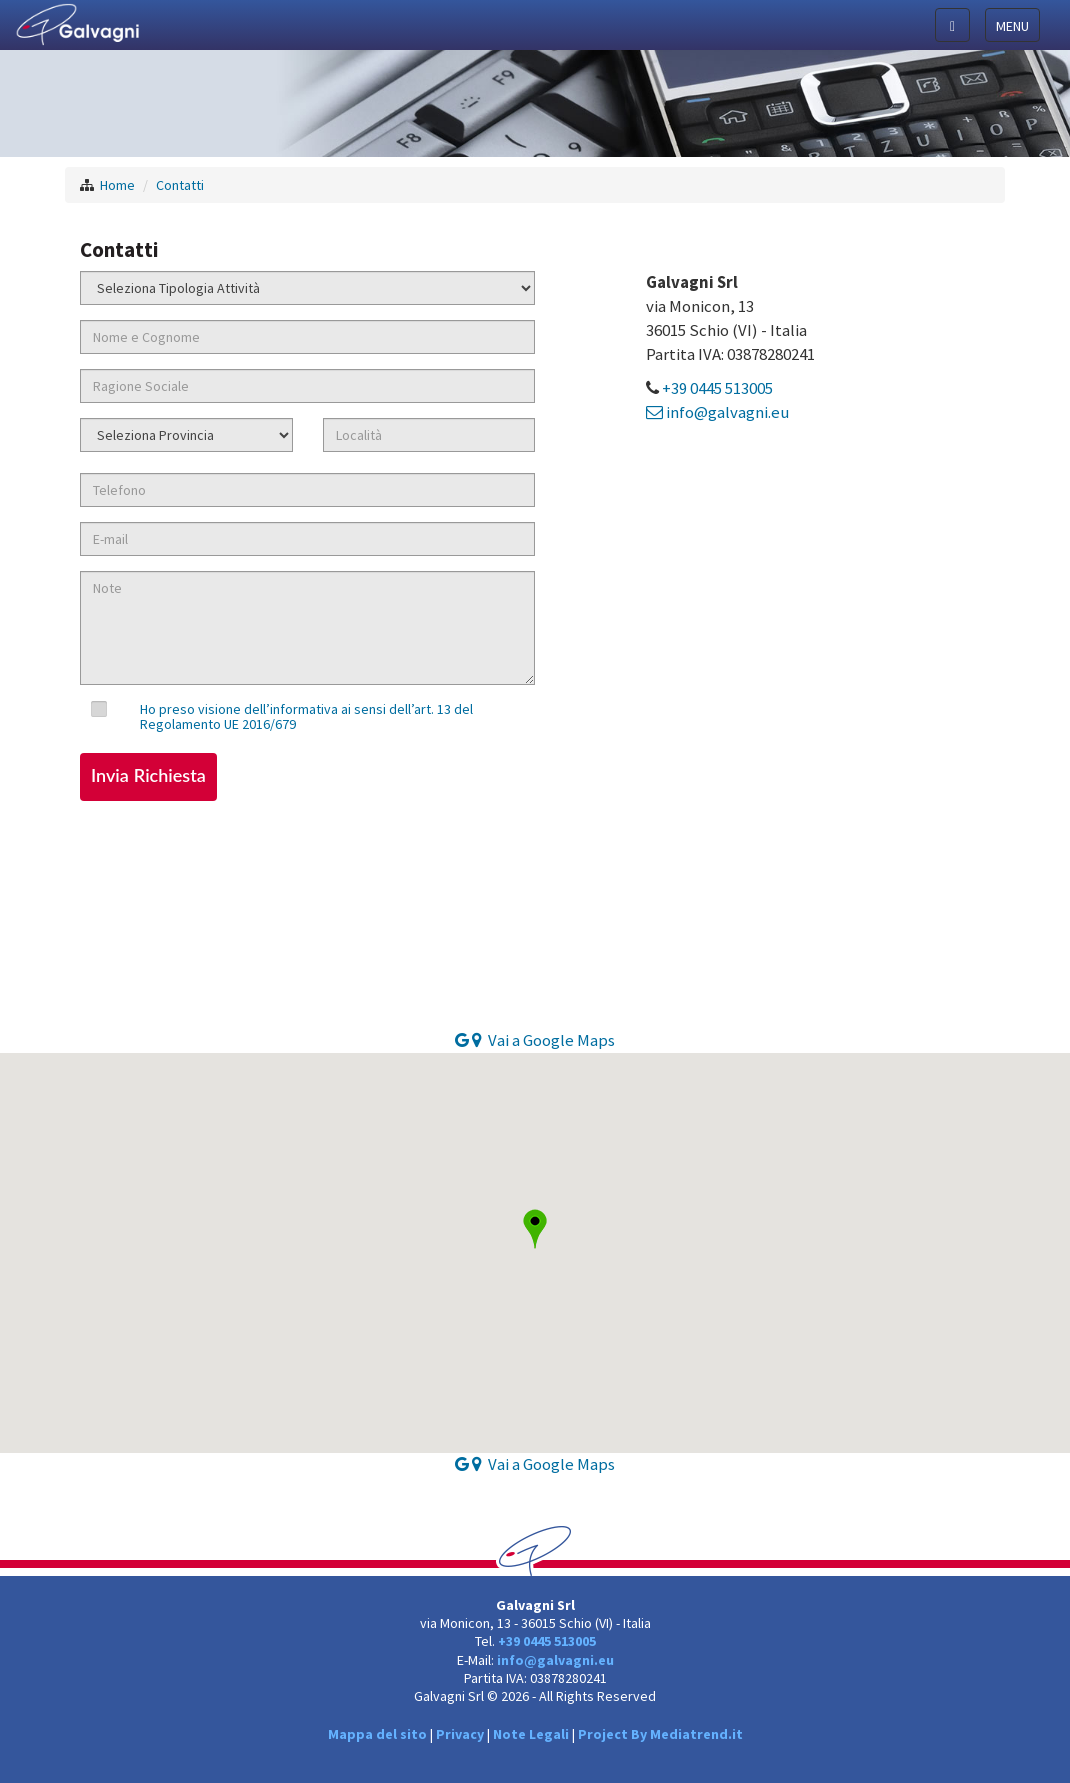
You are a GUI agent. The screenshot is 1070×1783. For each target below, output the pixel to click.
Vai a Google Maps (535, 1040)
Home (117, 185)
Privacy (460, 1734)
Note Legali (531, 1734)
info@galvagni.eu (717, 412)
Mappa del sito (377, 1734)
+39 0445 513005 (717, 388)
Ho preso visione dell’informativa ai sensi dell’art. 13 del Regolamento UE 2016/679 (306, 716)
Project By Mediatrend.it (660, 1734)
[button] (535, 1229)
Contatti (180, 185)
